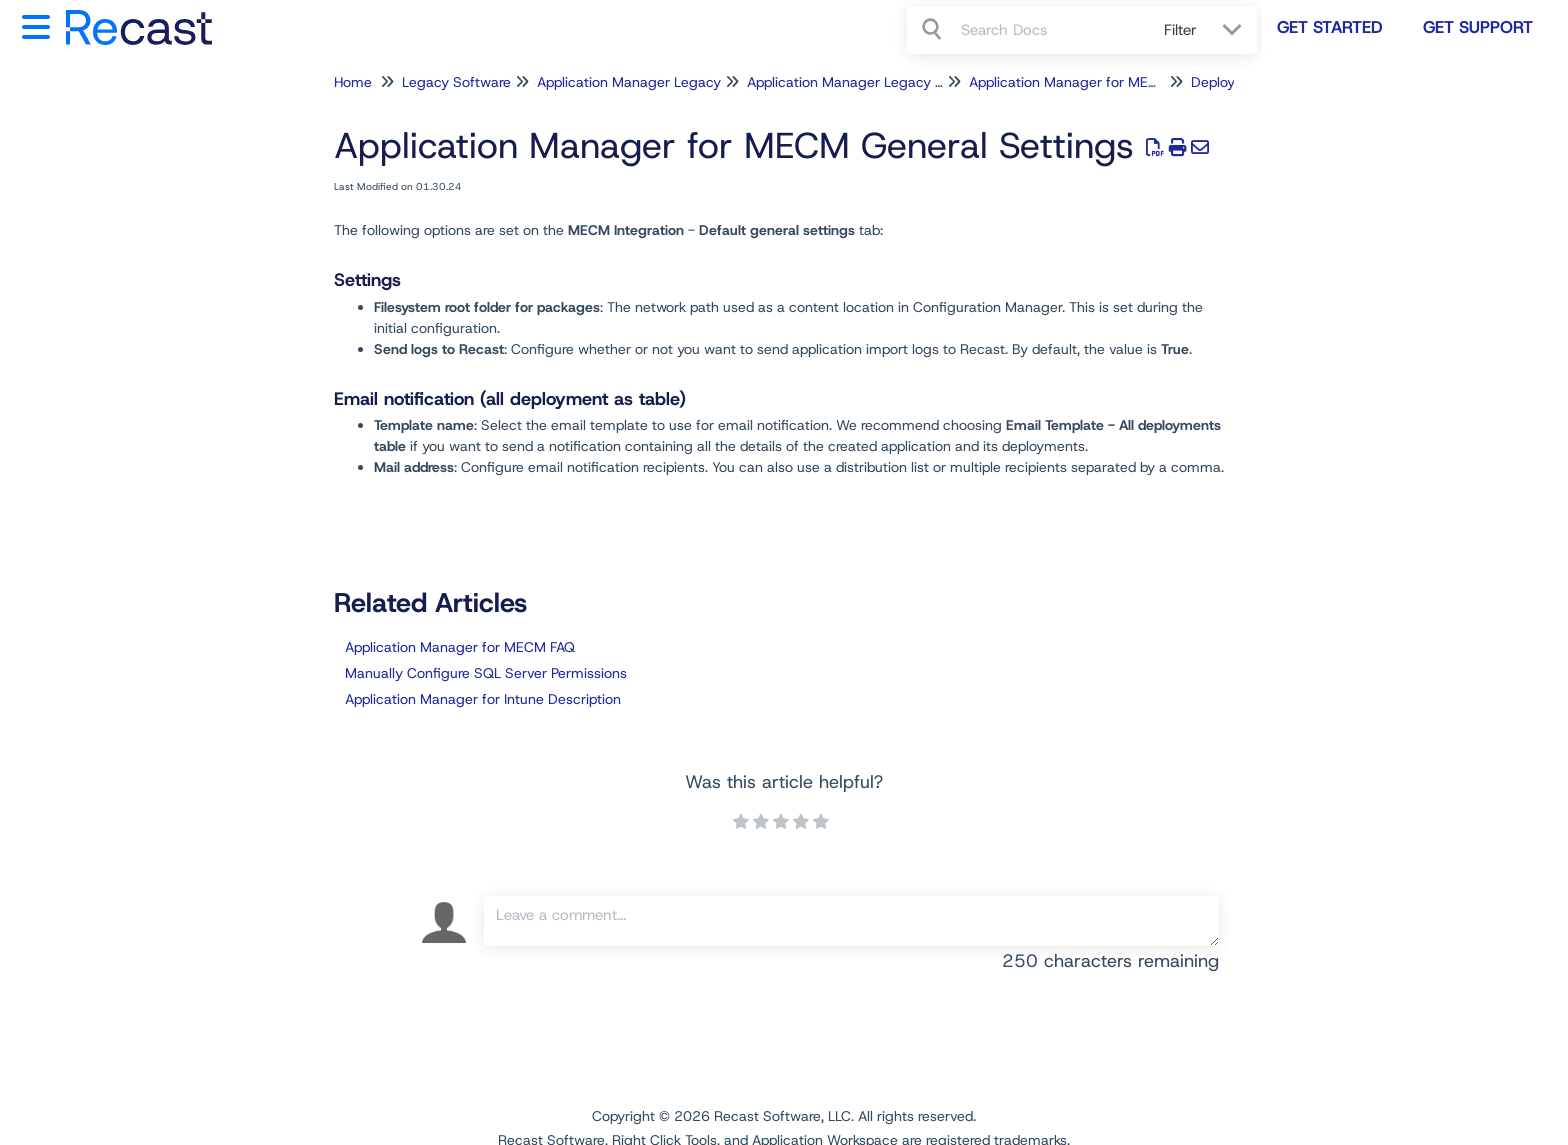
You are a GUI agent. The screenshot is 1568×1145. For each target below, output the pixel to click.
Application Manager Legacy (629, 82)
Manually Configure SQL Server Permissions (486, 673)
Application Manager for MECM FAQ (460, 647)
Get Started (1330, 27)
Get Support (1478, 27)
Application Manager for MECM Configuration (1115, 82)
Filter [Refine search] (1183, 30)
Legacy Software (456, 82)
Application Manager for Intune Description (483, 699)
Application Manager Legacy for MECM (873, 82)
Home (353, 82)
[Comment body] (851, 921)
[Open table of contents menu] (40, 24)
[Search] (934, 30)
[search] (1051, 30)
